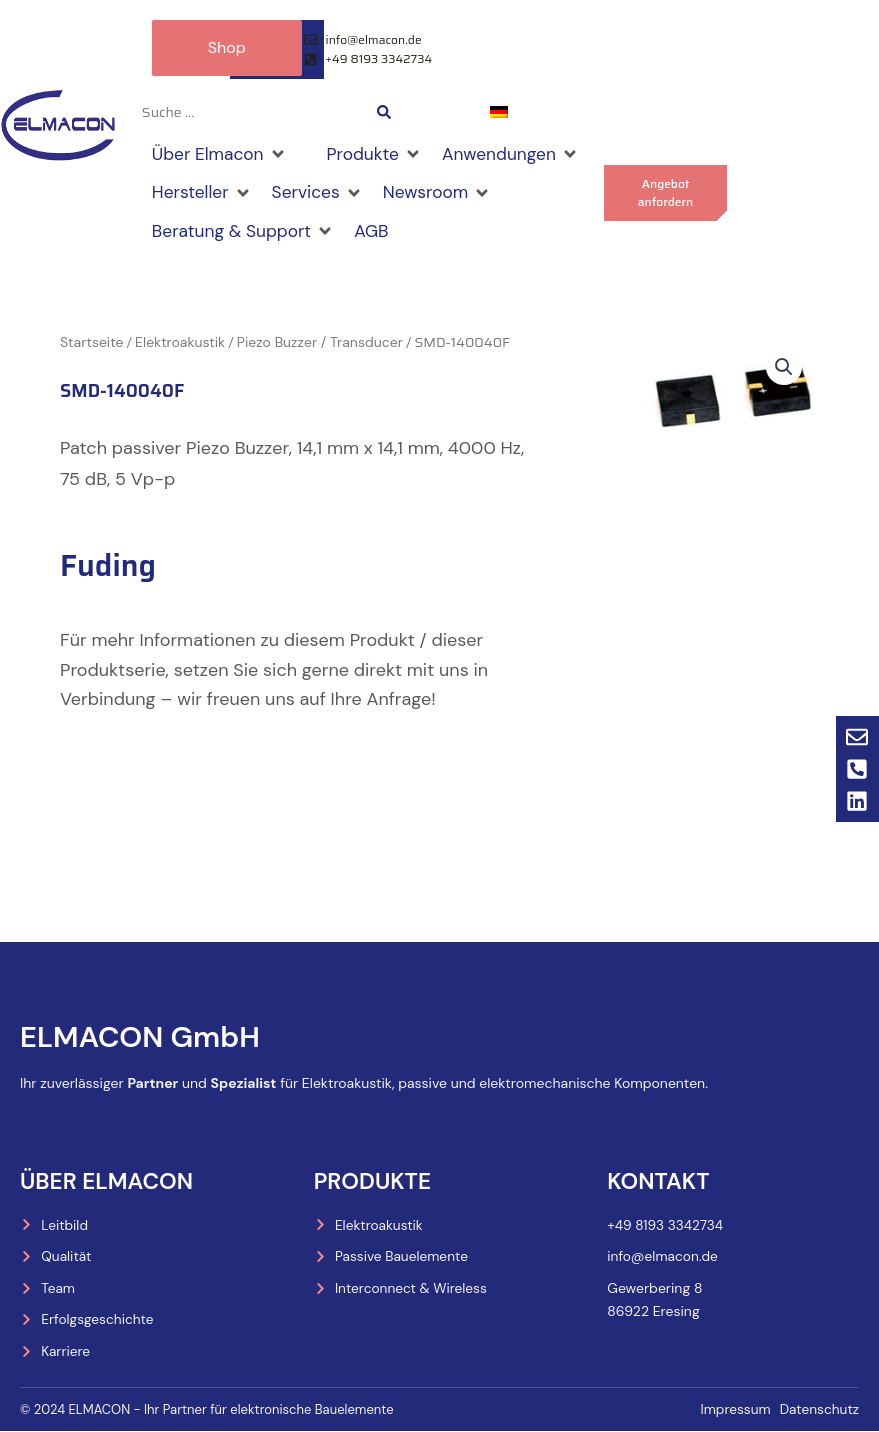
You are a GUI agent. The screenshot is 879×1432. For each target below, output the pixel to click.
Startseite (91, 346)
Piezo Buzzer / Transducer (320, 346)
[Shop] (311, 140)
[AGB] (378, 234)
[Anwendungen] (519, 155)
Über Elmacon (108, 1178)
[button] (783, 371)
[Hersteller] (203, 194)
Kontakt (659, 1178)
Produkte (373, 1178)
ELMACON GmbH (142, 1034)
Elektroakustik (180, 346)
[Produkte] (380, 155)
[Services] (322, 194)
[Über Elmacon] (221, 155)
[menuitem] (499, 111)
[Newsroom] (444, 194)
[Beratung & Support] (246, 234)
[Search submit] (384, 112)
